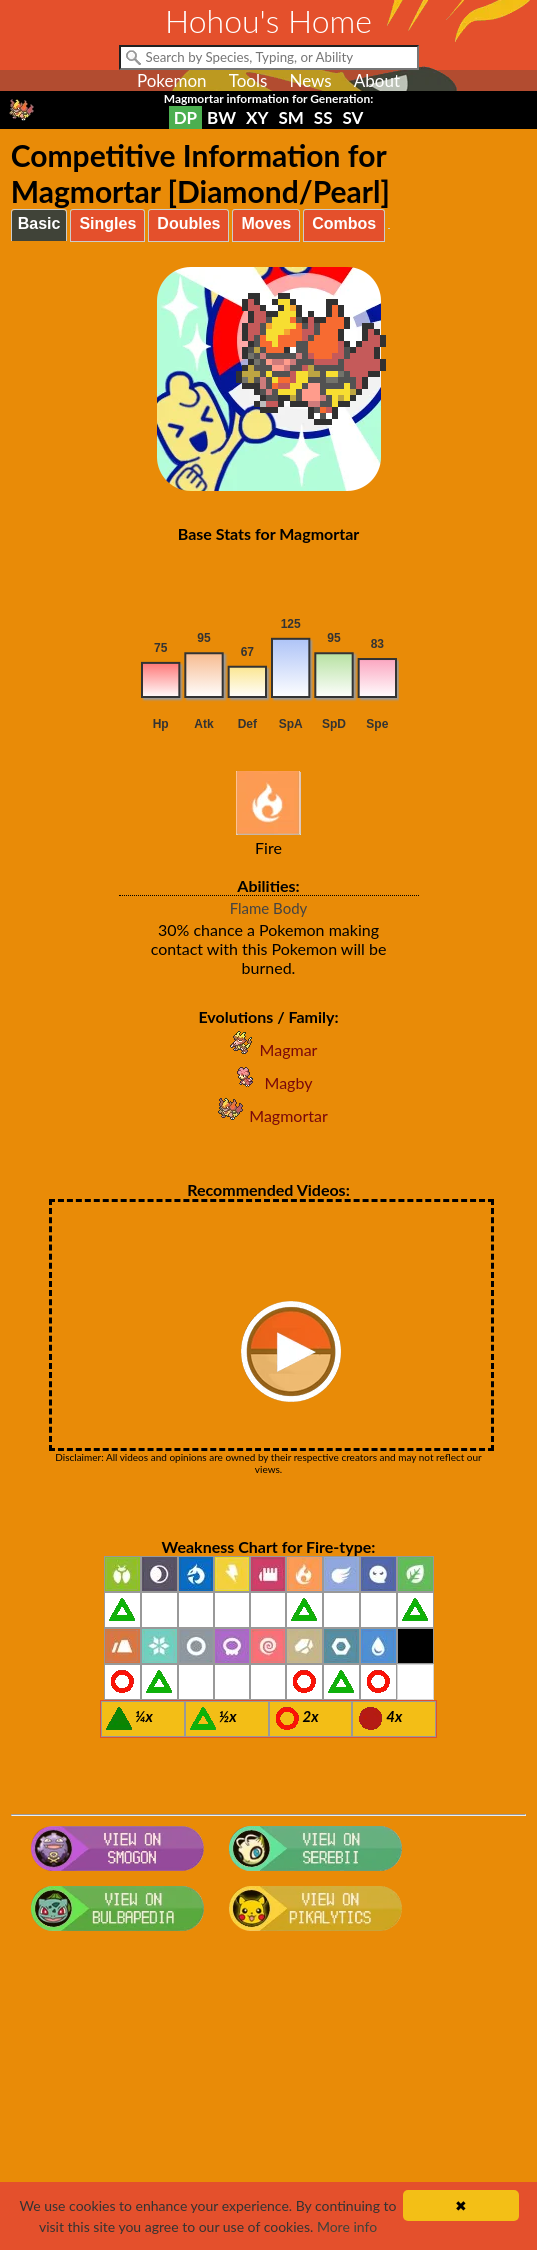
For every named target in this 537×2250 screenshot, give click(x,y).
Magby (269, 1082)
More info (347, 2226)
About (377, 80)
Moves (266, 223)
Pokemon (172, 80)
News (310, 80)
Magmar (269, 1049)
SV (352, 117)
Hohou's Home (268, 20)
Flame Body (269, 908)
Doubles (188, 223)
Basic (39, 223)
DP (185, 117)
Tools (248, 80)
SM (290, 117)
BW (221, 117)
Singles (107, 223)
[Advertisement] (269, 2099)
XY (257, 117)
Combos (344, 223)
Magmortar (268, 1115)
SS (323, 117)
